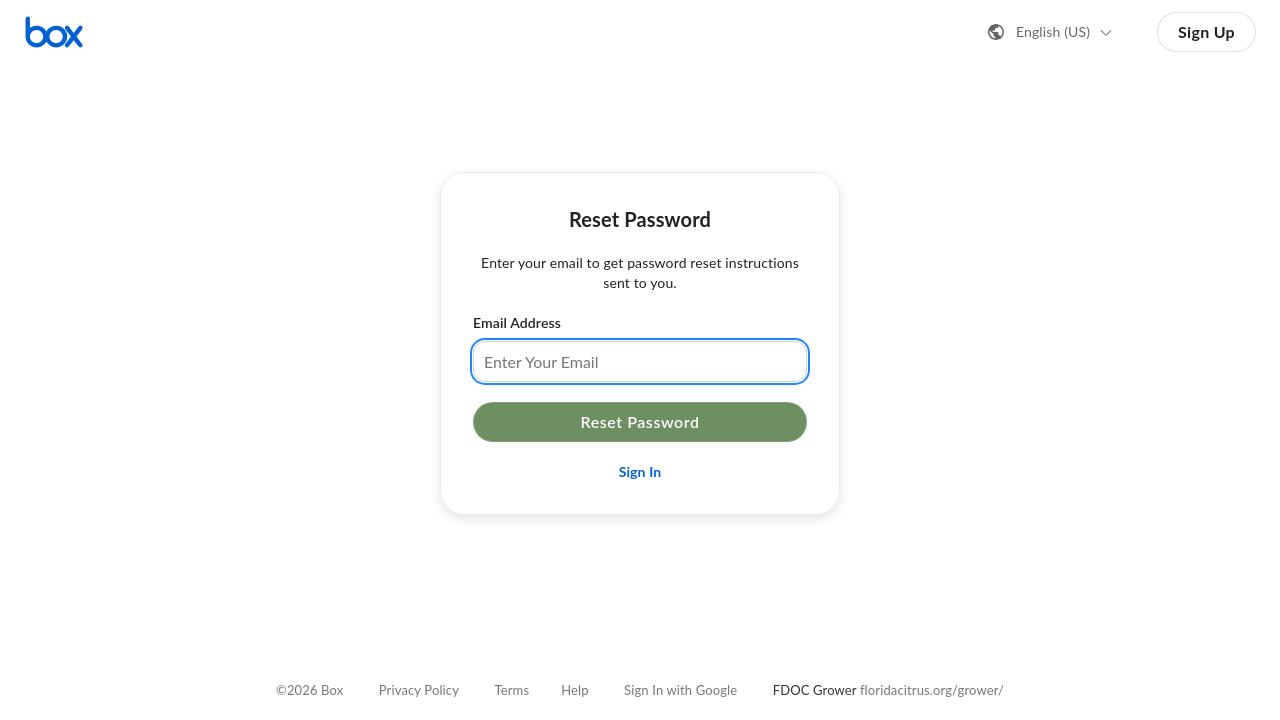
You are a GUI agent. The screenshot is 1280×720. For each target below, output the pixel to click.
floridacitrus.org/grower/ (932, 690)
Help (574, 690)
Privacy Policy (419, 690)
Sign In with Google (680, 690)
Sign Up (1206, 31)
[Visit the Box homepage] (54, 32)
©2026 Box (309, 690)
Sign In (640, 471)
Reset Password (639, 421)
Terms (512, 690)
